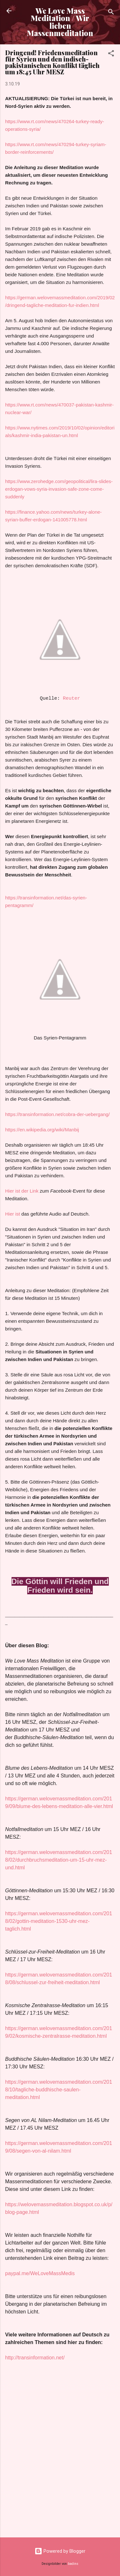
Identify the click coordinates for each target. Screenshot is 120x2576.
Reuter (71, 698)
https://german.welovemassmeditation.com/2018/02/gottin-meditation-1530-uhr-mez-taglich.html (58, 1921)
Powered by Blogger (60, 2551)
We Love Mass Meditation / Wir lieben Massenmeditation (60, 22)
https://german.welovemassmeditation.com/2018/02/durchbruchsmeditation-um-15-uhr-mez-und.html (58, 1860)
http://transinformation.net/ (35, 2357)
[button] (111, 54)
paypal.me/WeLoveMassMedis (40, 2273)
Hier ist (12, 1214)
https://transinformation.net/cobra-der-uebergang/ (57, 1114)
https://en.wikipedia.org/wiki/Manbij (42, 1129)
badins (73, 2564)
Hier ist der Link (21, 1191)
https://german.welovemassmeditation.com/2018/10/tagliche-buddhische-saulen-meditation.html (58, 2089)
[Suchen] (111, 13)
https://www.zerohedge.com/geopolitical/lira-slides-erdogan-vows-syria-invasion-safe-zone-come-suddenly (59, 489)
